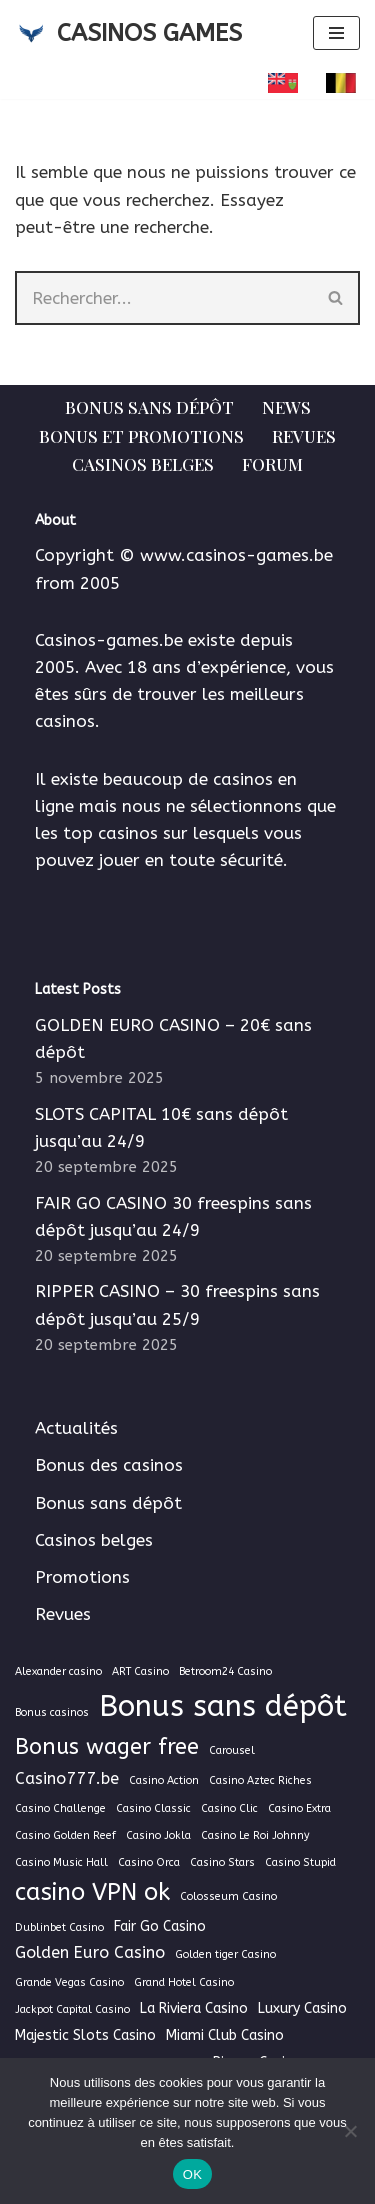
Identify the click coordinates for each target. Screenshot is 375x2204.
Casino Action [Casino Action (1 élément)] (164, 1780)
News (286, 407)
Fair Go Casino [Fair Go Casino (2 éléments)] (160, 1926)
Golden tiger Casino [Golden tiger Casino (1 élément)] (225, 1954)
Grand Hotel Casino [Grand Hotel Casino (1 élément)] (184, 1982)
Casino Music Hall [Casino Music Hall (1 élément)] (61, 1862)
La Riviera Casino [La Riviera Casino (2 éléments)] (194, 2008)
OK (192, 2174)
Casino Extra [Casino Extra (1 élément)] (299, 1808)
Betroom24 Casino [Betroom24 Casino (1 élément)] (225, 1671)
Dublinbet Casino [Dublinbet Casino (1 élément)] (59, 1927)
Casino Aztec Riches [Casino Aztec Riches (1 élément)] (260, 1780)
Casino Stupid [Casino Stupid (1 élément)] (300, 1862)
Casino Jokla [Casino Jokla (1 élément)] (158, 1835)
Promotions (82, 1577)
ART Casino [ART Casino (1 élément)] (140, 1671)
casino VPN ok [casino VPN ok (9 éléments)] (92, 1892)
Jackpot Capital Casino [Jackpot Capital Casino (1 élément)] (72, 2009)
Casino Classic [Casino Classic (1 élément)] (153, 1808)
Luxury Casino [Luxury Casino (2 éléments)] (302, 2008)
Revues (304, 436)
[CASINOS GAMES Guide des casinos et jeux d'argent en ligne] (128, 33)
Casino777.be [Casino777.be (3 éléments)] (67, 1778)
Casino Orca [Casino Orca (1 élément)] (149, 1862)
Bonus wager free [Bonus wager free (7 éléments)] (107, 1747)
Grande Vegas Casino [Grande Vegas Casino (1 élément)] (69, 1982)
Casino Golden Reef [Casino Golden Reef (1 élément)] (65, 1835)
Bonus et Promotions (141, 436)
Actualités (76, 1428)
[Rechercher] (164, 298)
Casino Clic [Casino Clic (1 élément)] (229, 1808)
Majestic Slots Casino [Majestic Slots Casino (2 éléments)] (85, 2035)
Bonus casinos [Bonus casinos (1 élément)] (52, 1712)
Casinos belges (143, 464)
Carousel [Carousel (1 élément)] (232, 1750)
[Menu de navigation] (336, 33)
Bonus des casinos (109, 1465)
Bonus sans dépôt (149, 407)
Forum (272, 464)
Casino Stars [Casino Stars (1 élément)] (222, 1862)
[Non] (350, 2131)
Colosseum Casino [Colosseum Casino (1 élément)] (228, 1896)
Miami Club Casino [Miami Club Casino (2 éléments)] (225, 2035)
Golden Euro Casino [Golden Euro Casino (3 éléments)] (90, 1952)
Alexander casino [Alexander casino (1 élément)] (58, 1671)
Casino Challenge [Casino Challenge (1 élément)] (60, 1808)
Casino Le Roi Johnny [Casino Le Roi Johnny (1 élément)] (255, 1835)
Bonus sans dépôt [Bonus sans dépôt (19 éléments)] (223, 1706)
